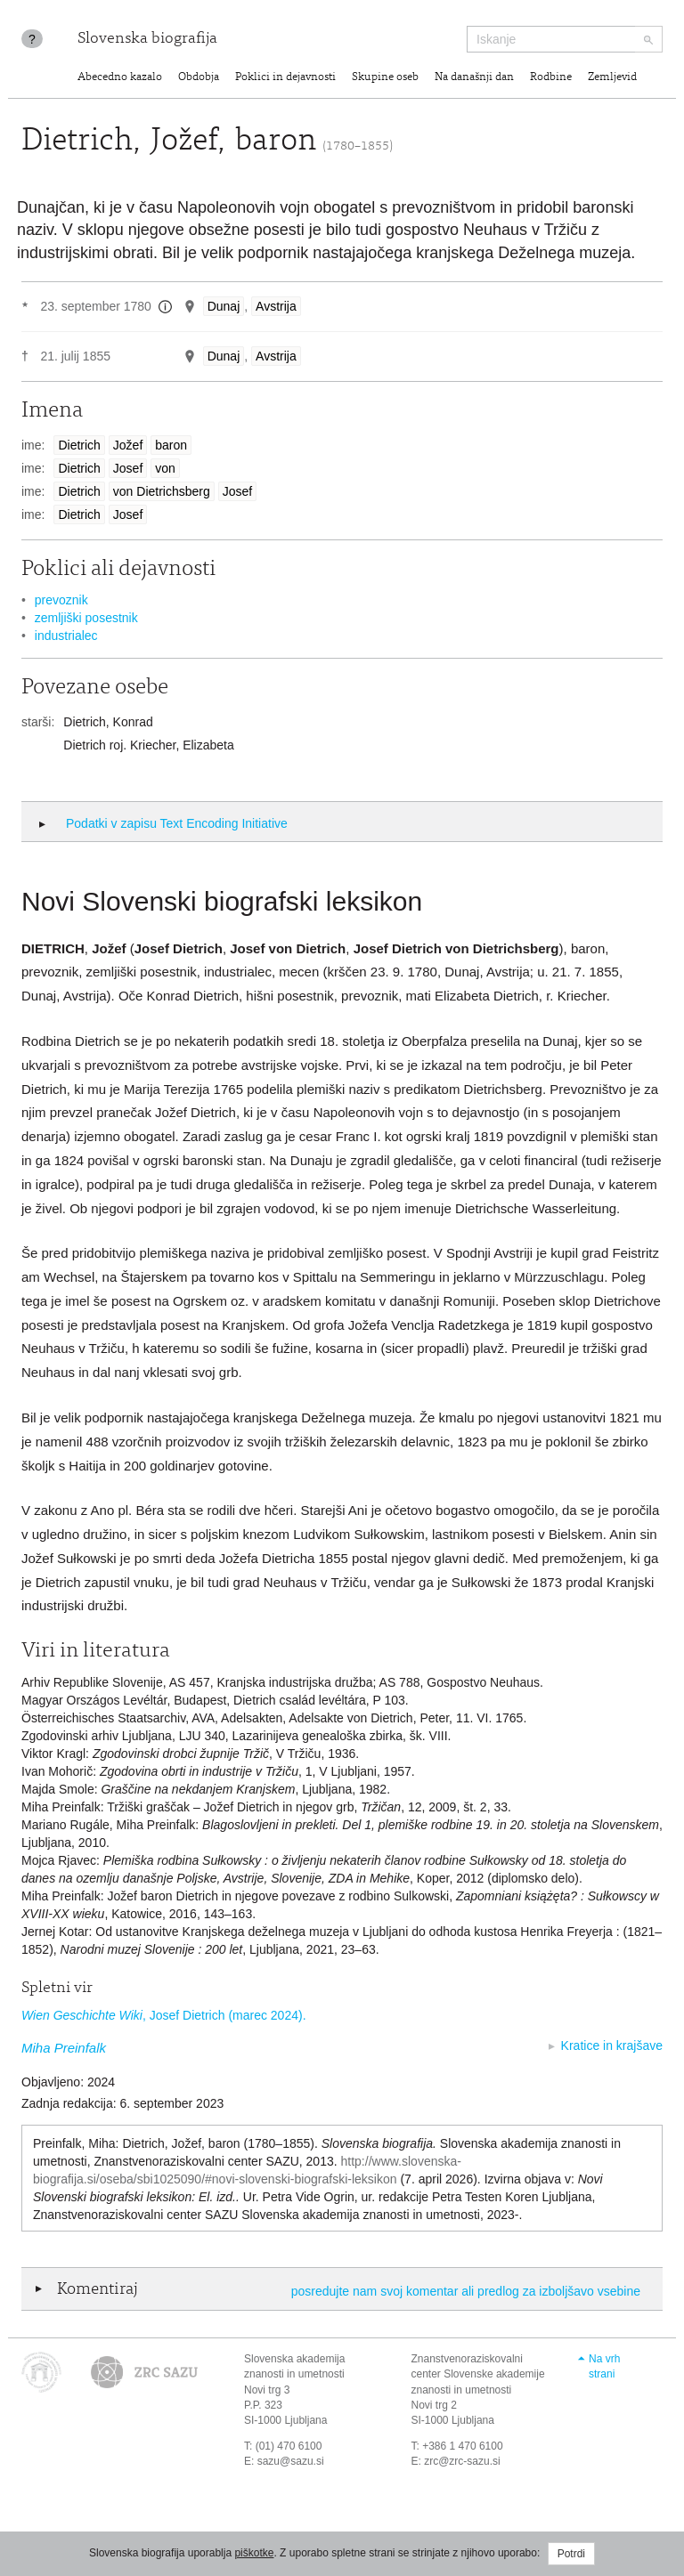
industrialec (66, 635)
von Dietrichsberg (161, 491)
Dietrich (79, 445)
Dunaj (224, 306)
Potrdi (571, 2554)
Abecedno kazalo (119, 78)
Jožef (127, 445)
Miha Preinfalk (63, 2047)
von (165, 468)
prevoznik (61, 600)
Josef (127, 468)
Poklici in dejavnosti (285, 78)
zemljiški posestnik (86, 618)
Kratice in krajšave (612, 2045)
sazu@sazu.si (290, 2461)
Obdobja (198, 78)
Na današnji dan (474, 78)
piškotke (253, 2553)
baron (171, 445)
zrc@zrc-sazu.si (462, 2461)
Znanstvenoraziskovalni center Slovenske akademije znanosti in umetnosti (478, 2374)
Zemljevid (612, 78)
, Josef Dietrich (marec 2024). (163, 2015)
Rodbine (551, 78)
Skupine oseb (385, 78)
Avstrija (276, 306)
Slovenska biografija (147, 39)
